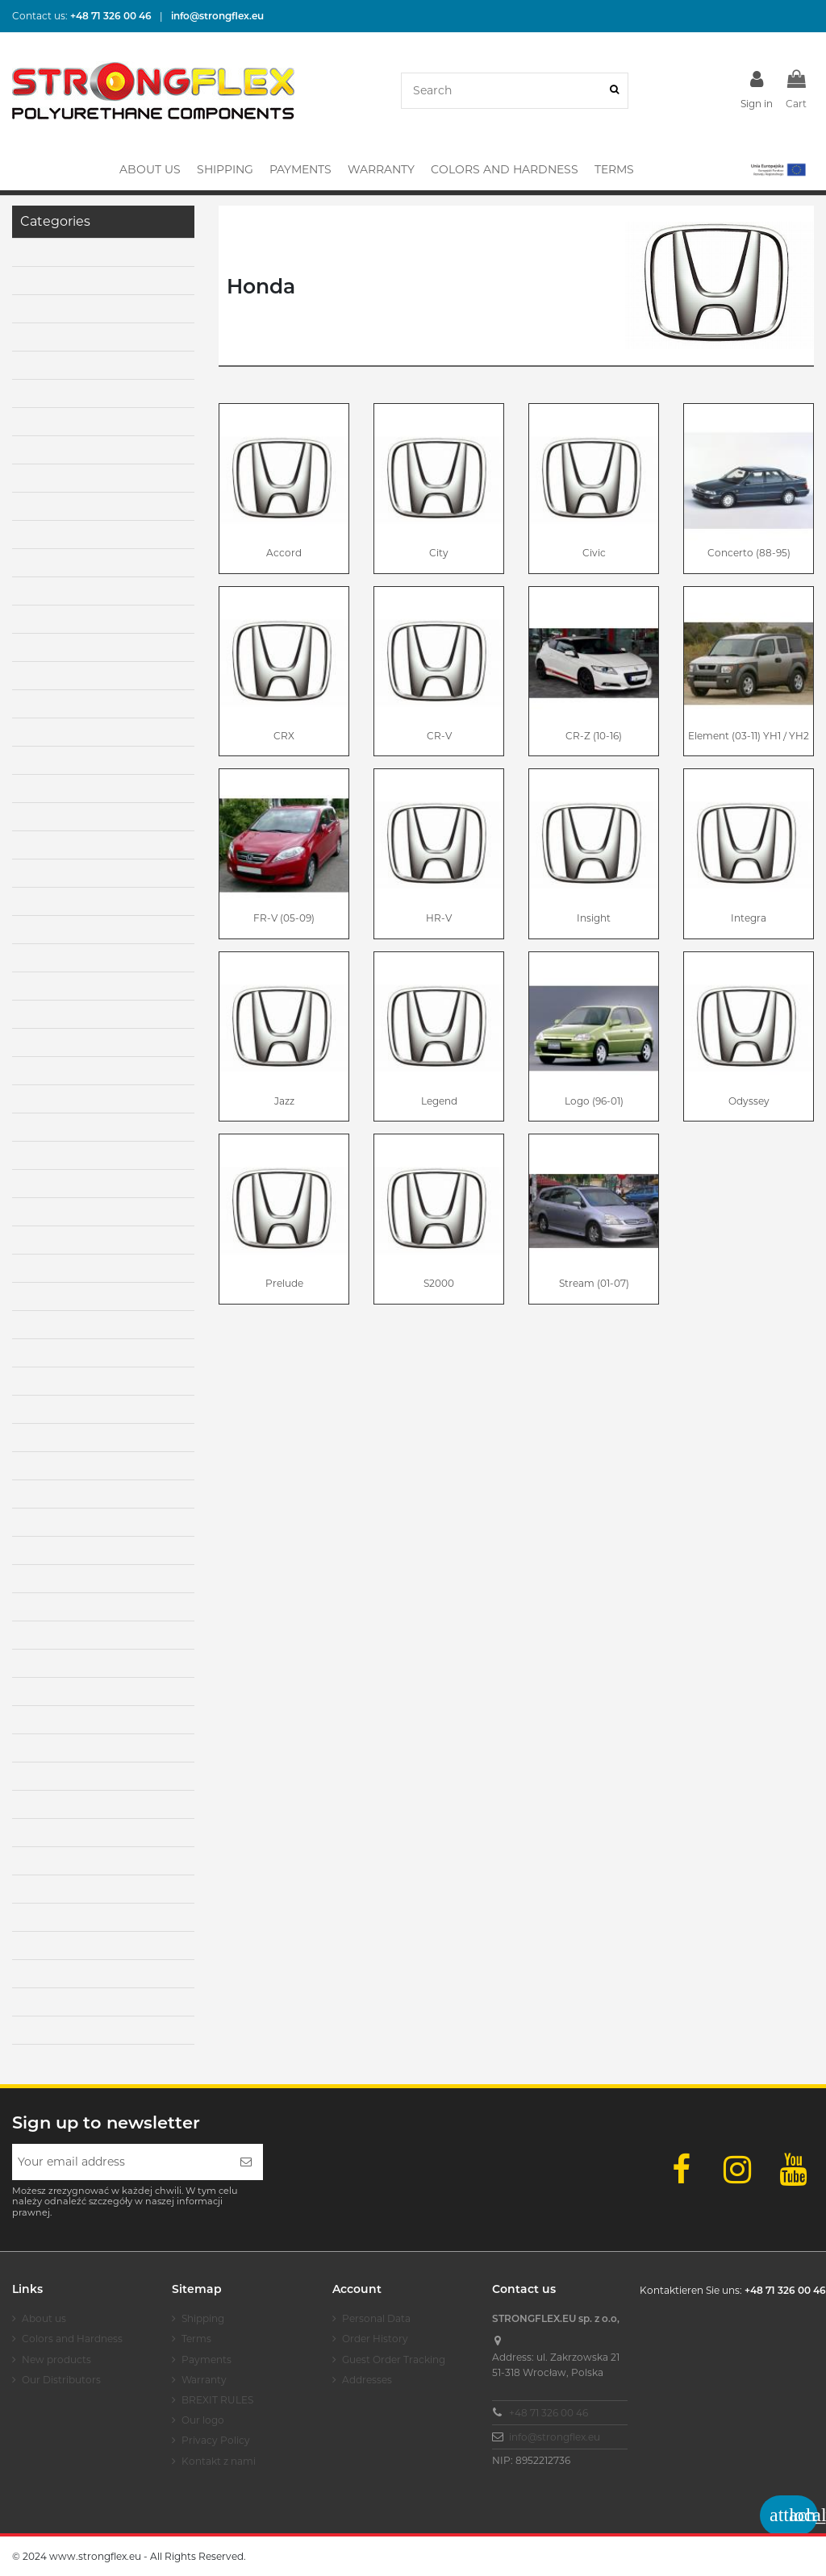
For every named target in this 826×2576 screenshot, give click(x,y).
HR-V (439, 918)
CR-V (439, 736)
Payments (206, 2359)
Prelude (284, 1283)
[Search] (614, 91)
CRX (283, 736)
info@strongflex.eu (554, 2437)
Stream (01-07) (594, 1283)
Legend (439, 1101)
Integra (748, 918)
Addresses (367, 2380)
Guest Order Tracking (393, 2359)
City (438, 553)
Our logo (202, 2420)
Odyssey (749, 1101)
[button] (777, 169)
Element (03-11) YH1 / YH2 (748, 736)
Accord (284, 553)
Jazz (284, 1101)
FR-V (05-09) (284, 918)
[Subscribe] (246, 2162)
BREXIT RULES (217, 2400)
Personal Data (376, 2318)
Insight (594, 918)
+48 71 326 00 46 (548, 2413)
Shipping (202, 2318)
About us (44, 2318)
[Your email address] (120, 2162)
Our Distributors (61, 2380)
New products (56, 2359)
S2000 (438, 1283)
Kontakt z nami (218, 2461)
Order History (375, 2339)
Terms (196, 2339)
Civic (594, 553)
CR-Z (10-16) (593, 736)
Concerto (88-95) (749, 553)
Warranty (204, 2380)
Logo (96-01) (594, 1101)
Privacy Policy (215, 2440)
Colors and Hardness (72, 2339)
